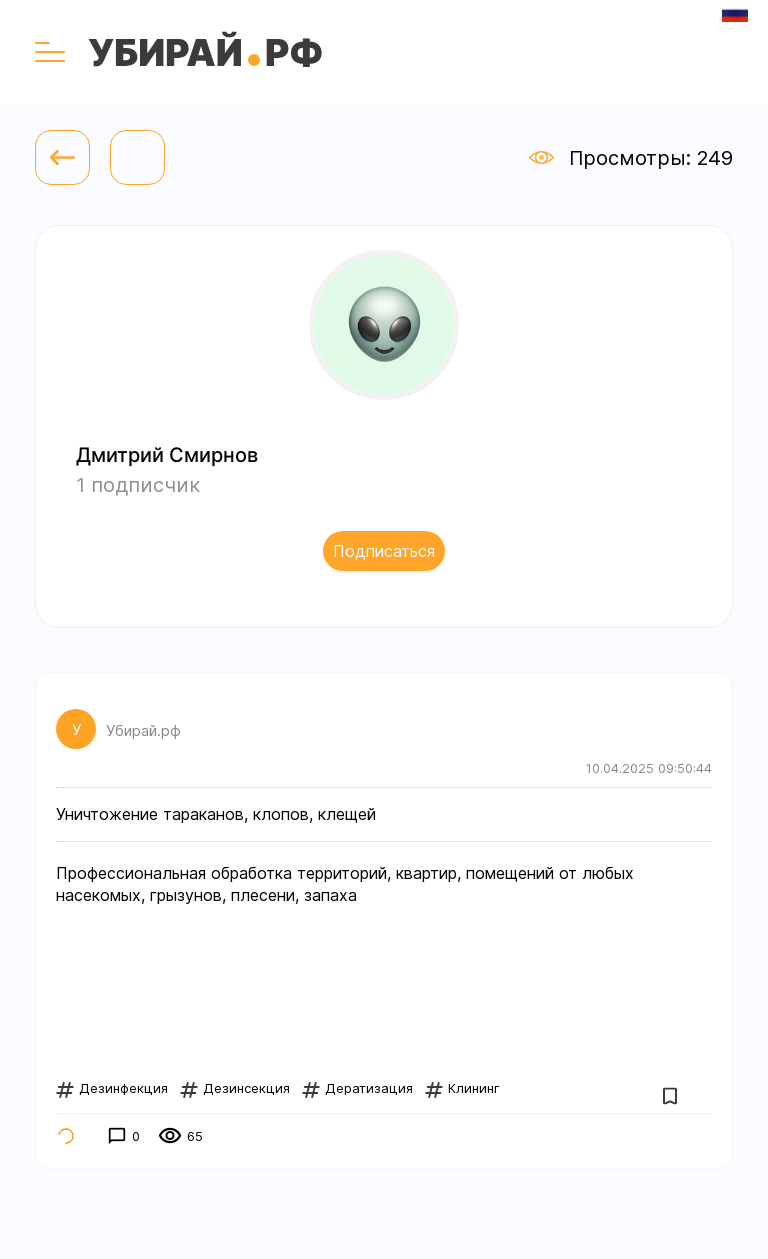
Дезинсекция (235, 1088)
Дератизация (357, 1088)
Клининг (462, 1088)
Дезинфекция (112, 1088)
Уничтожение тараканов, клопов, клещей (216, 814)
